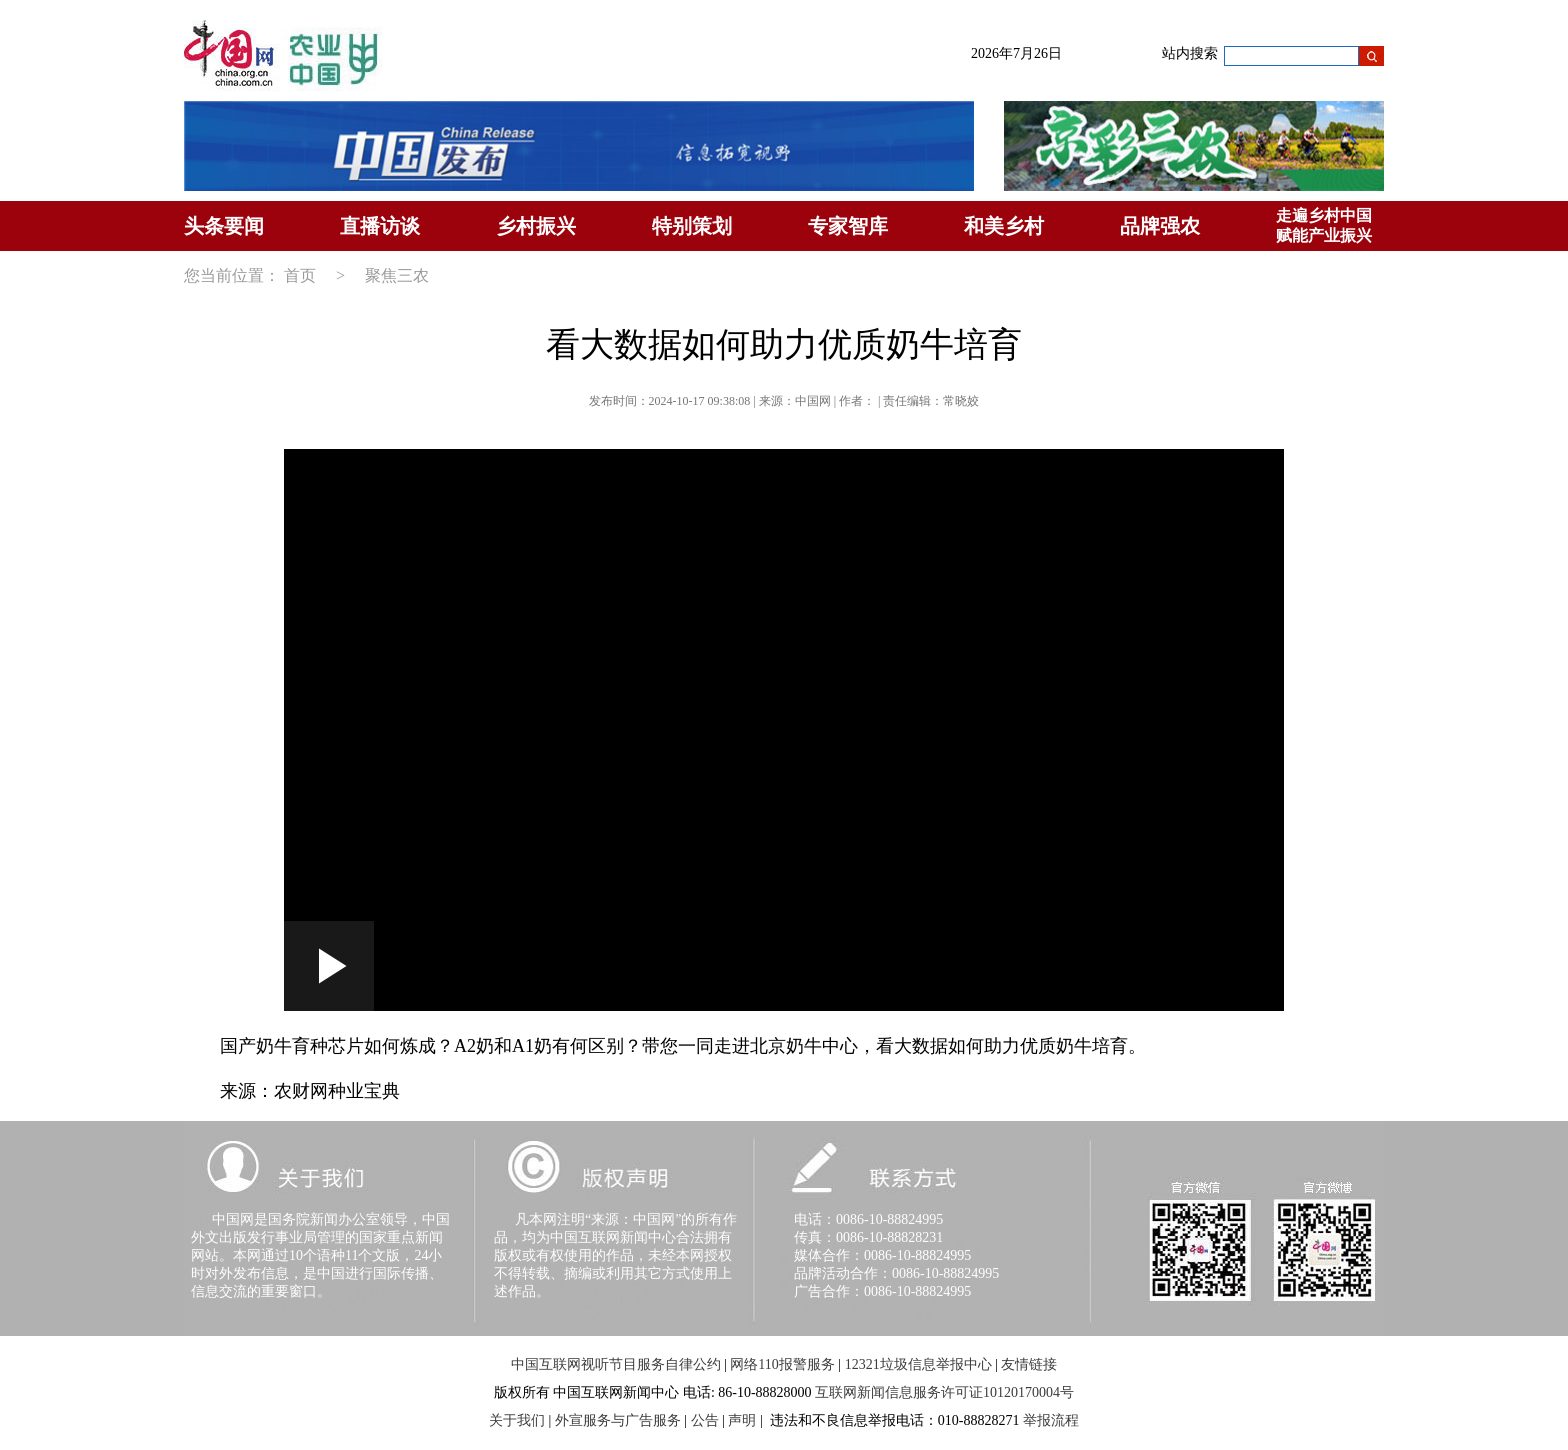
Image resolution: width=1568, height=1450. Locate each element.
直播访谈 (380, 226)
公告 (705, 1420)
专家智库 (848, 226)
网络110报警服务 (782, 1364)
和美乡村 (1004, 226)
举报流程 (1051, 1420)
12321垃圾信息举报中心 (918, 1364)
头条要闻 (224, 226)
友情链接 (1029, 1364)
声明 (742, 1420)
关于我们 (517, 1420)
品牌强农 (1160, 226)
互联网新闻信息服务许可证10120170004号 (944, 1392)
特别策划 (692, 226)
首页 (300, 275)
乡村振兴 (536, 226)
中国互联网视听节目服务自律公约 (616, 1364)
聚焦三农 (397, 275)
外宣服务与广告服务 (618, 1420)
